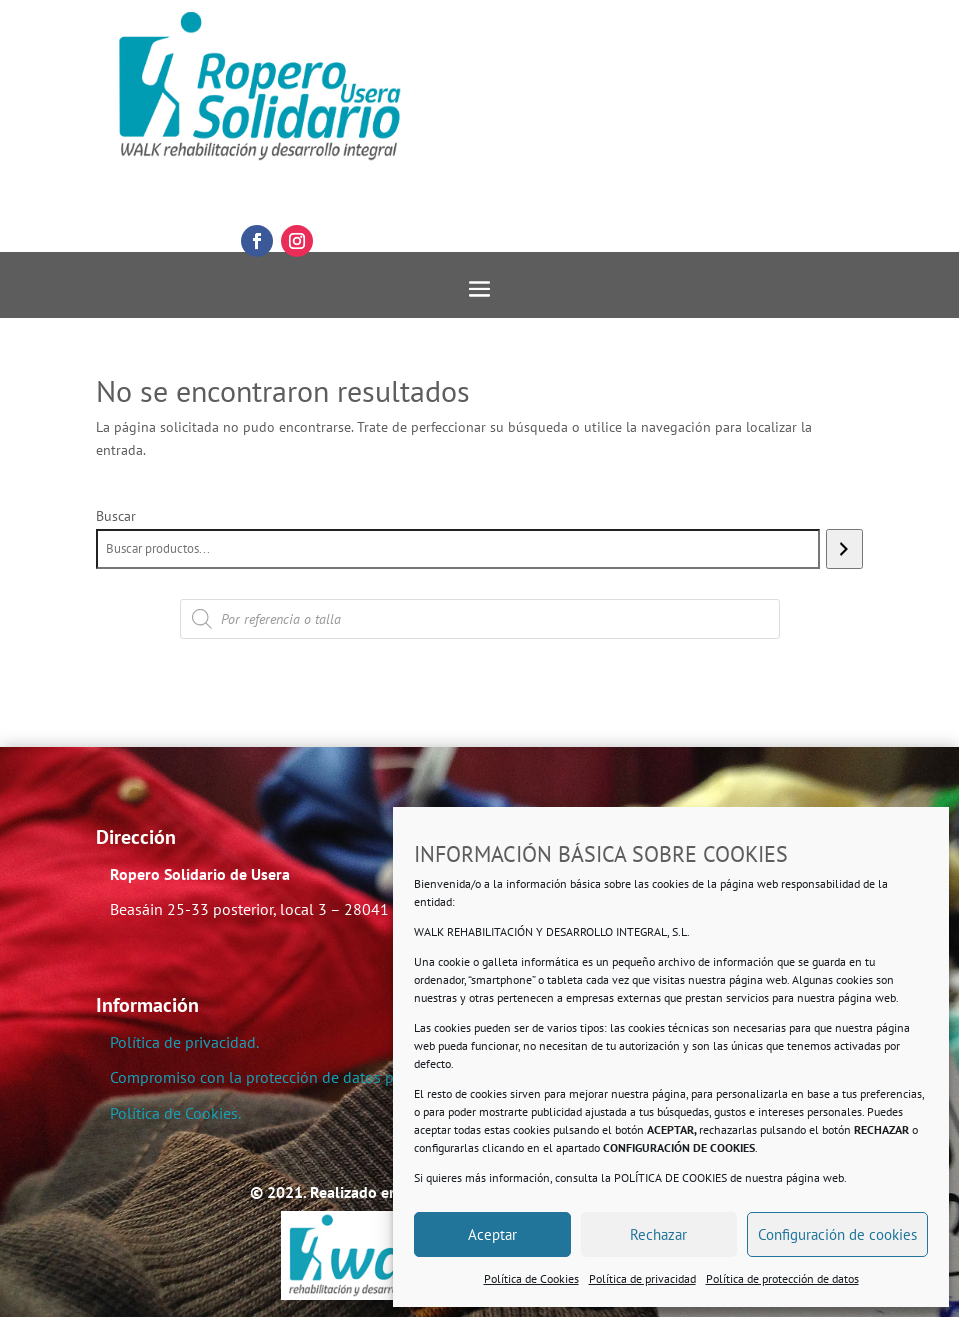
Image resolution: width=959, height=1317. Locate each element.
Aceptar (492, 1234)
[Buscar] (844, 549)
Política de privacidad (642, 1278)
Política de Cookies (531, 1278)
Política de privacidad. (184, 1042)
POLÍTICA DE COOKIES (670, 1177)
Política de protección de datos (782, 1278)
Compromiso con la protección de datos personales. (286, 1077)
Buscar (116, 516)
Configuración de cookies (837, 1234)
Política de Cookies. (175, 1113)
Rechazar (658, 1234)
